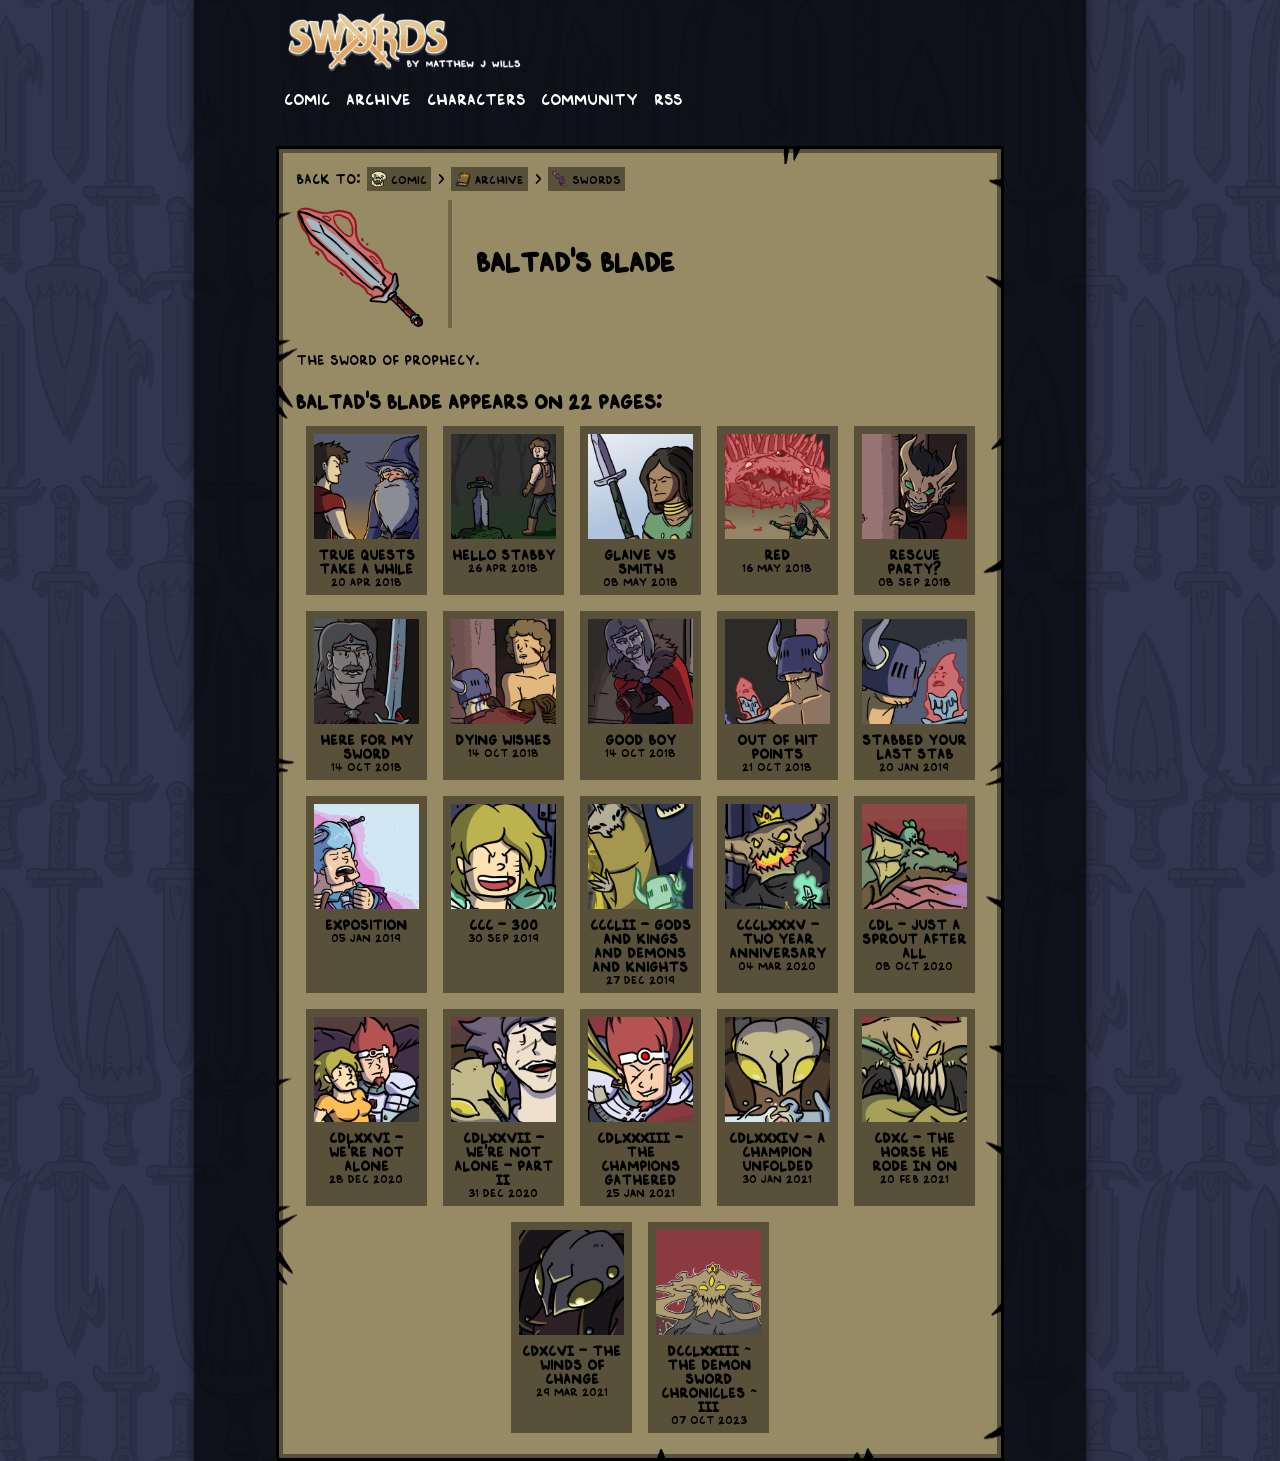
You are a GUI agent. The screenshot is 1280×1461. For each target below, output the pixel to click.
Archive (378, 98)
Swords (596, 179)
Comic (307, 98)
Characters (476, 98)
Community (589, 98)
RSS (668, 98)
